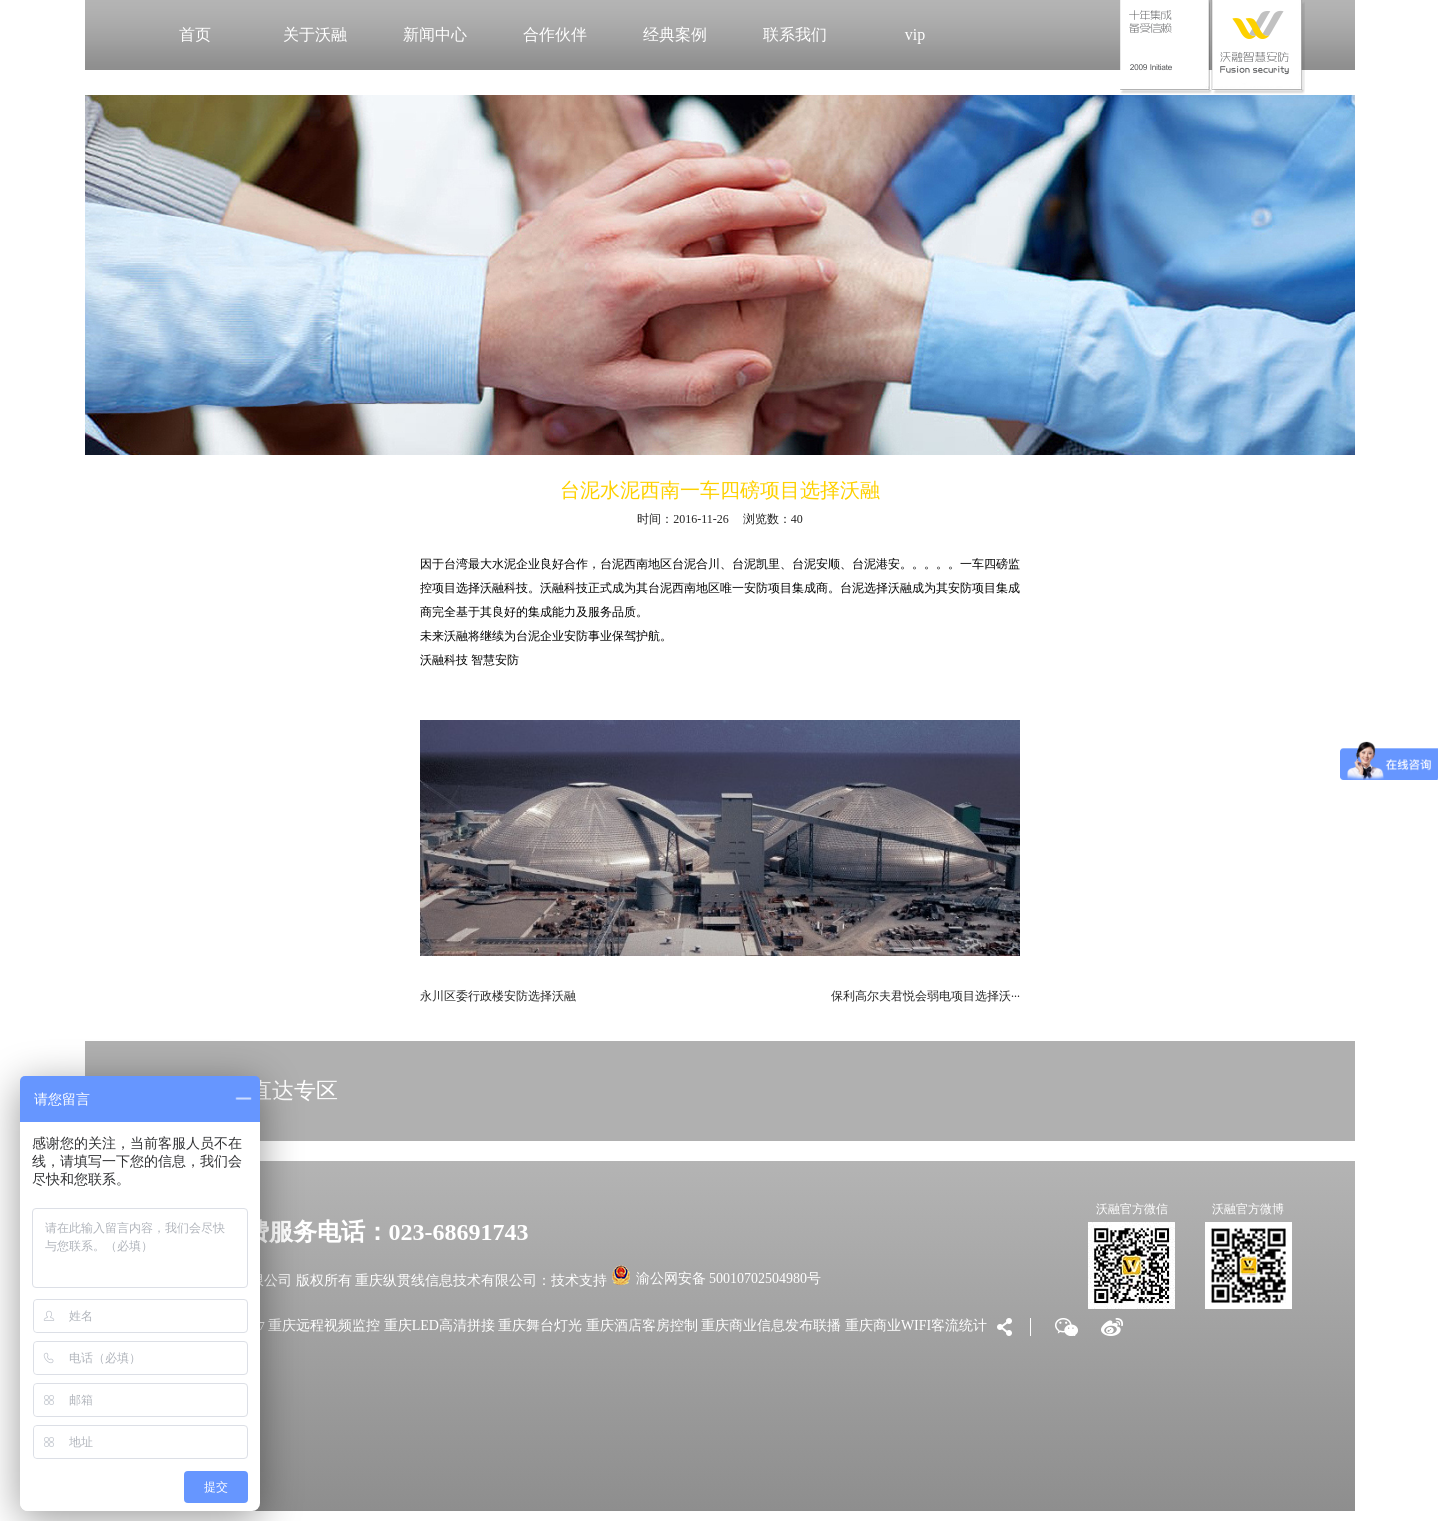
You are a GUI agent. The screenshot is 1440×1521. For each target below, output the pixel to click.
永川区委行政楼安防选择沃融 (498, 996)
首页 (195, 34)
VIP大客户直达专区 (243, 1090)
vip (915, 34)
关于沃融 (315, 34)
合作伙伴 (555, 34)
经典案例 (675, 34)
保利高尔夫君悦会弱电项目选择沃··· (925, 996)
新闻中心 (435, 34)
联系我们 (795, 34)
